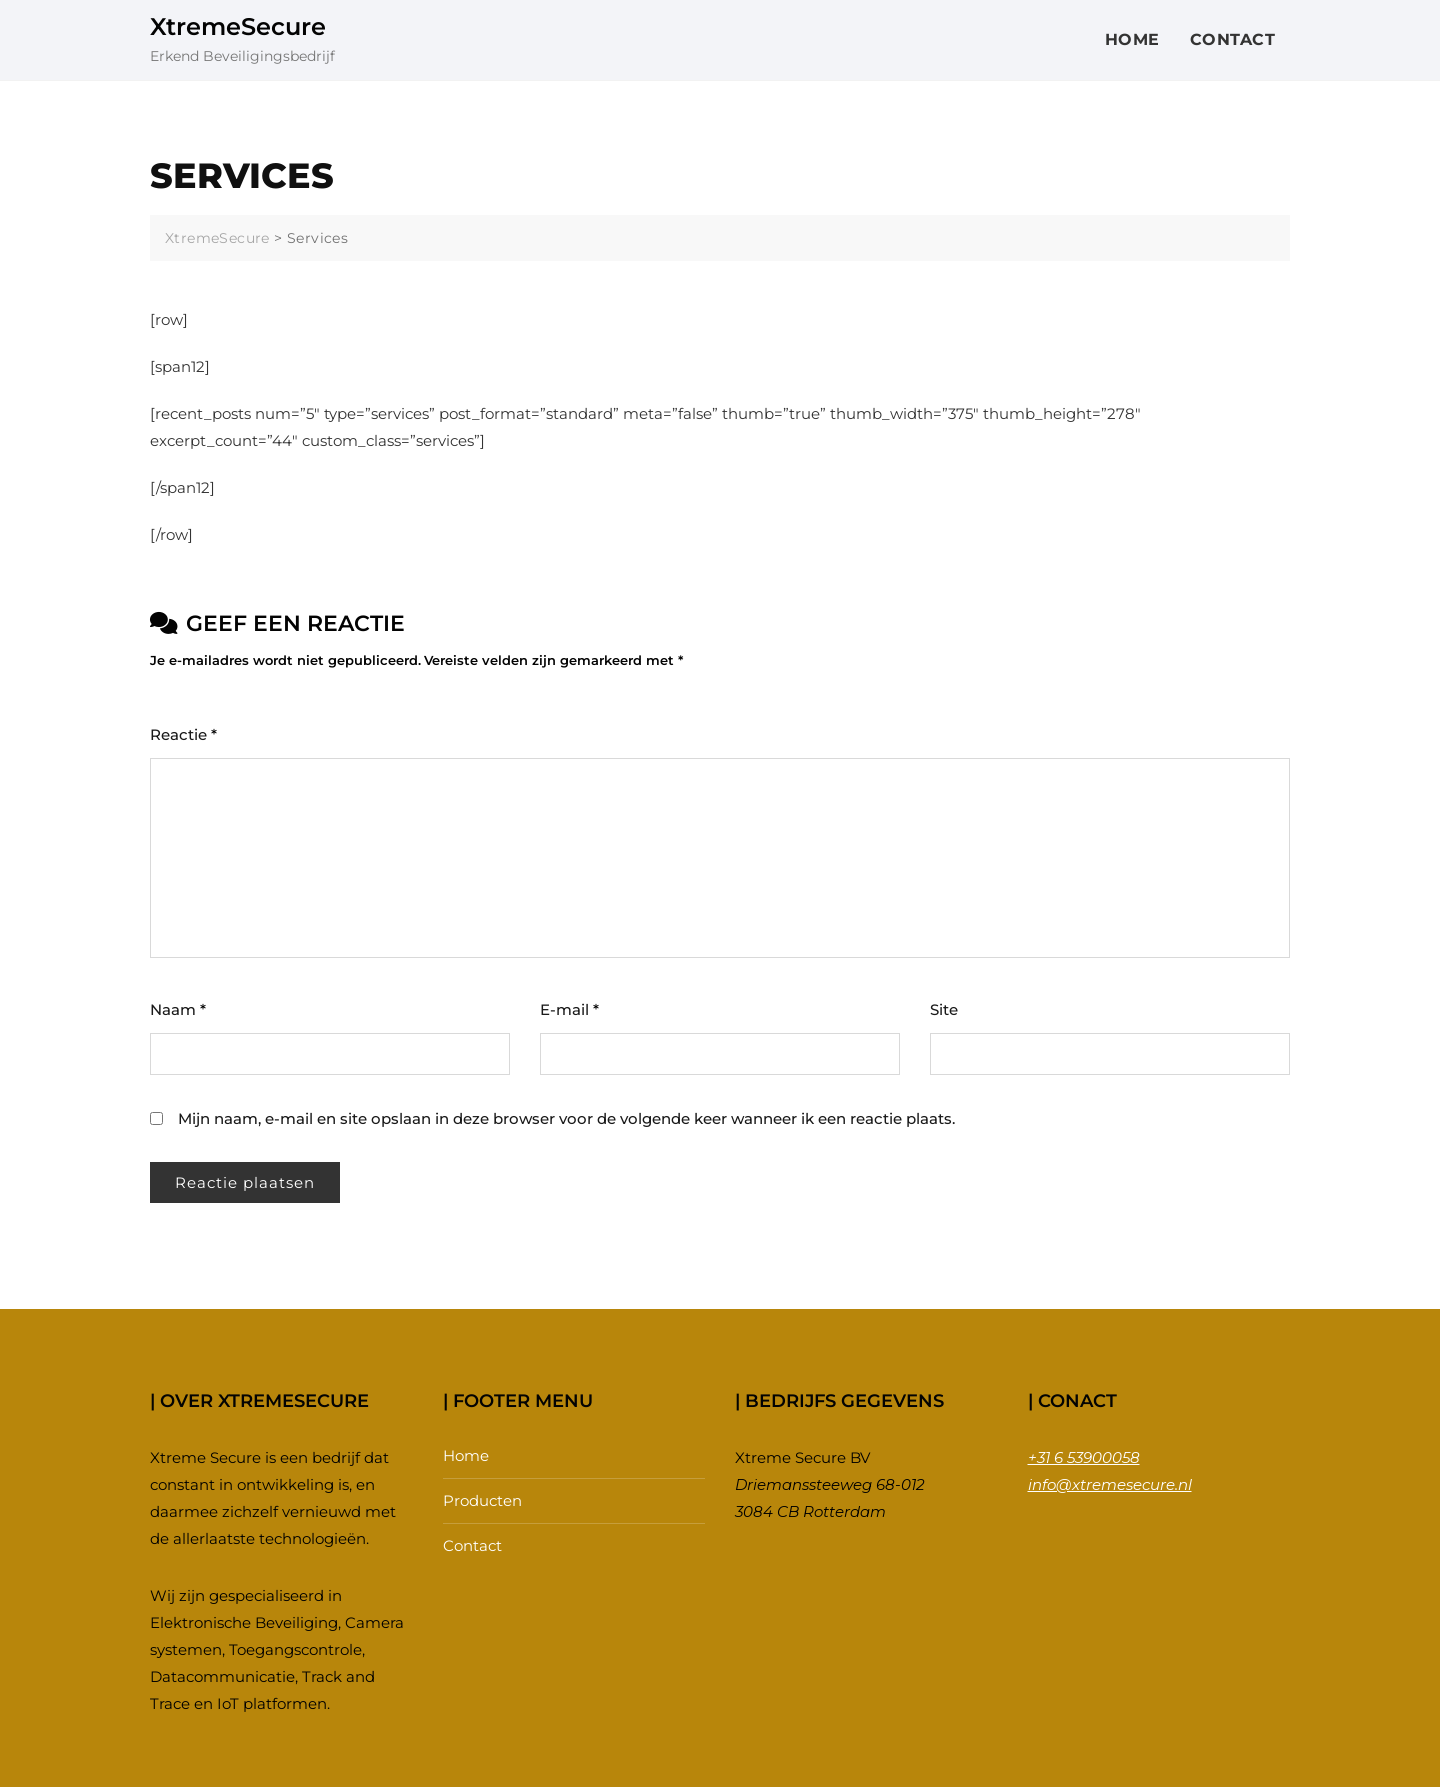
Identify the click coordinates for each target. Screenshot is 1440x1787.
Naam (178, 1009)
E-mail (569, 1009)
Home (1132, 39)
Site (944, 1009)
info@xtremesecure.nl (1110, 1484)
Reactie (183, 734)
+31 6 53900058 (1084, 1457)
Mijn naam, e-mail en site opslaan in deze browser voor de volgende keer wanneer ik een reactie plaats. (566, 1118)
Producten (482, 1500)
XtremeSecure (238, 26)
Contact (1233, 39)
